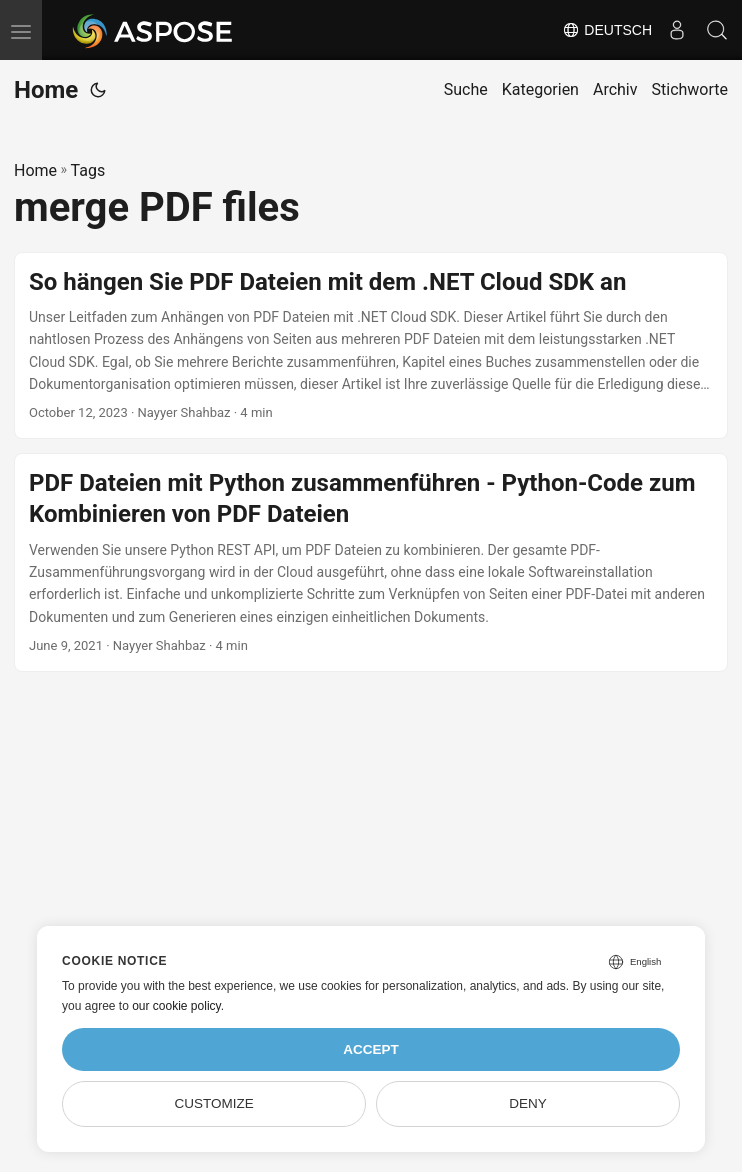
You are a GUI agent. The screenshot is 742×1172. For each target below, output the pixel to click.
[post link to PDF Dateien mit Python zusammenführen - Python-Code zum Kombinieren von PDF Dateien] (371, 562)
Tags (88, 170)
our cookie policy (176, 1006)
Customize (213, 1103)
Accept (371, 1049)
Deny (528, 1103)
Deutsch (607, 30)
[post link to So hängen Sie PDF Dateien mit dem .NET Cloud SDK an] (371, 346)
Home (46, 90)
